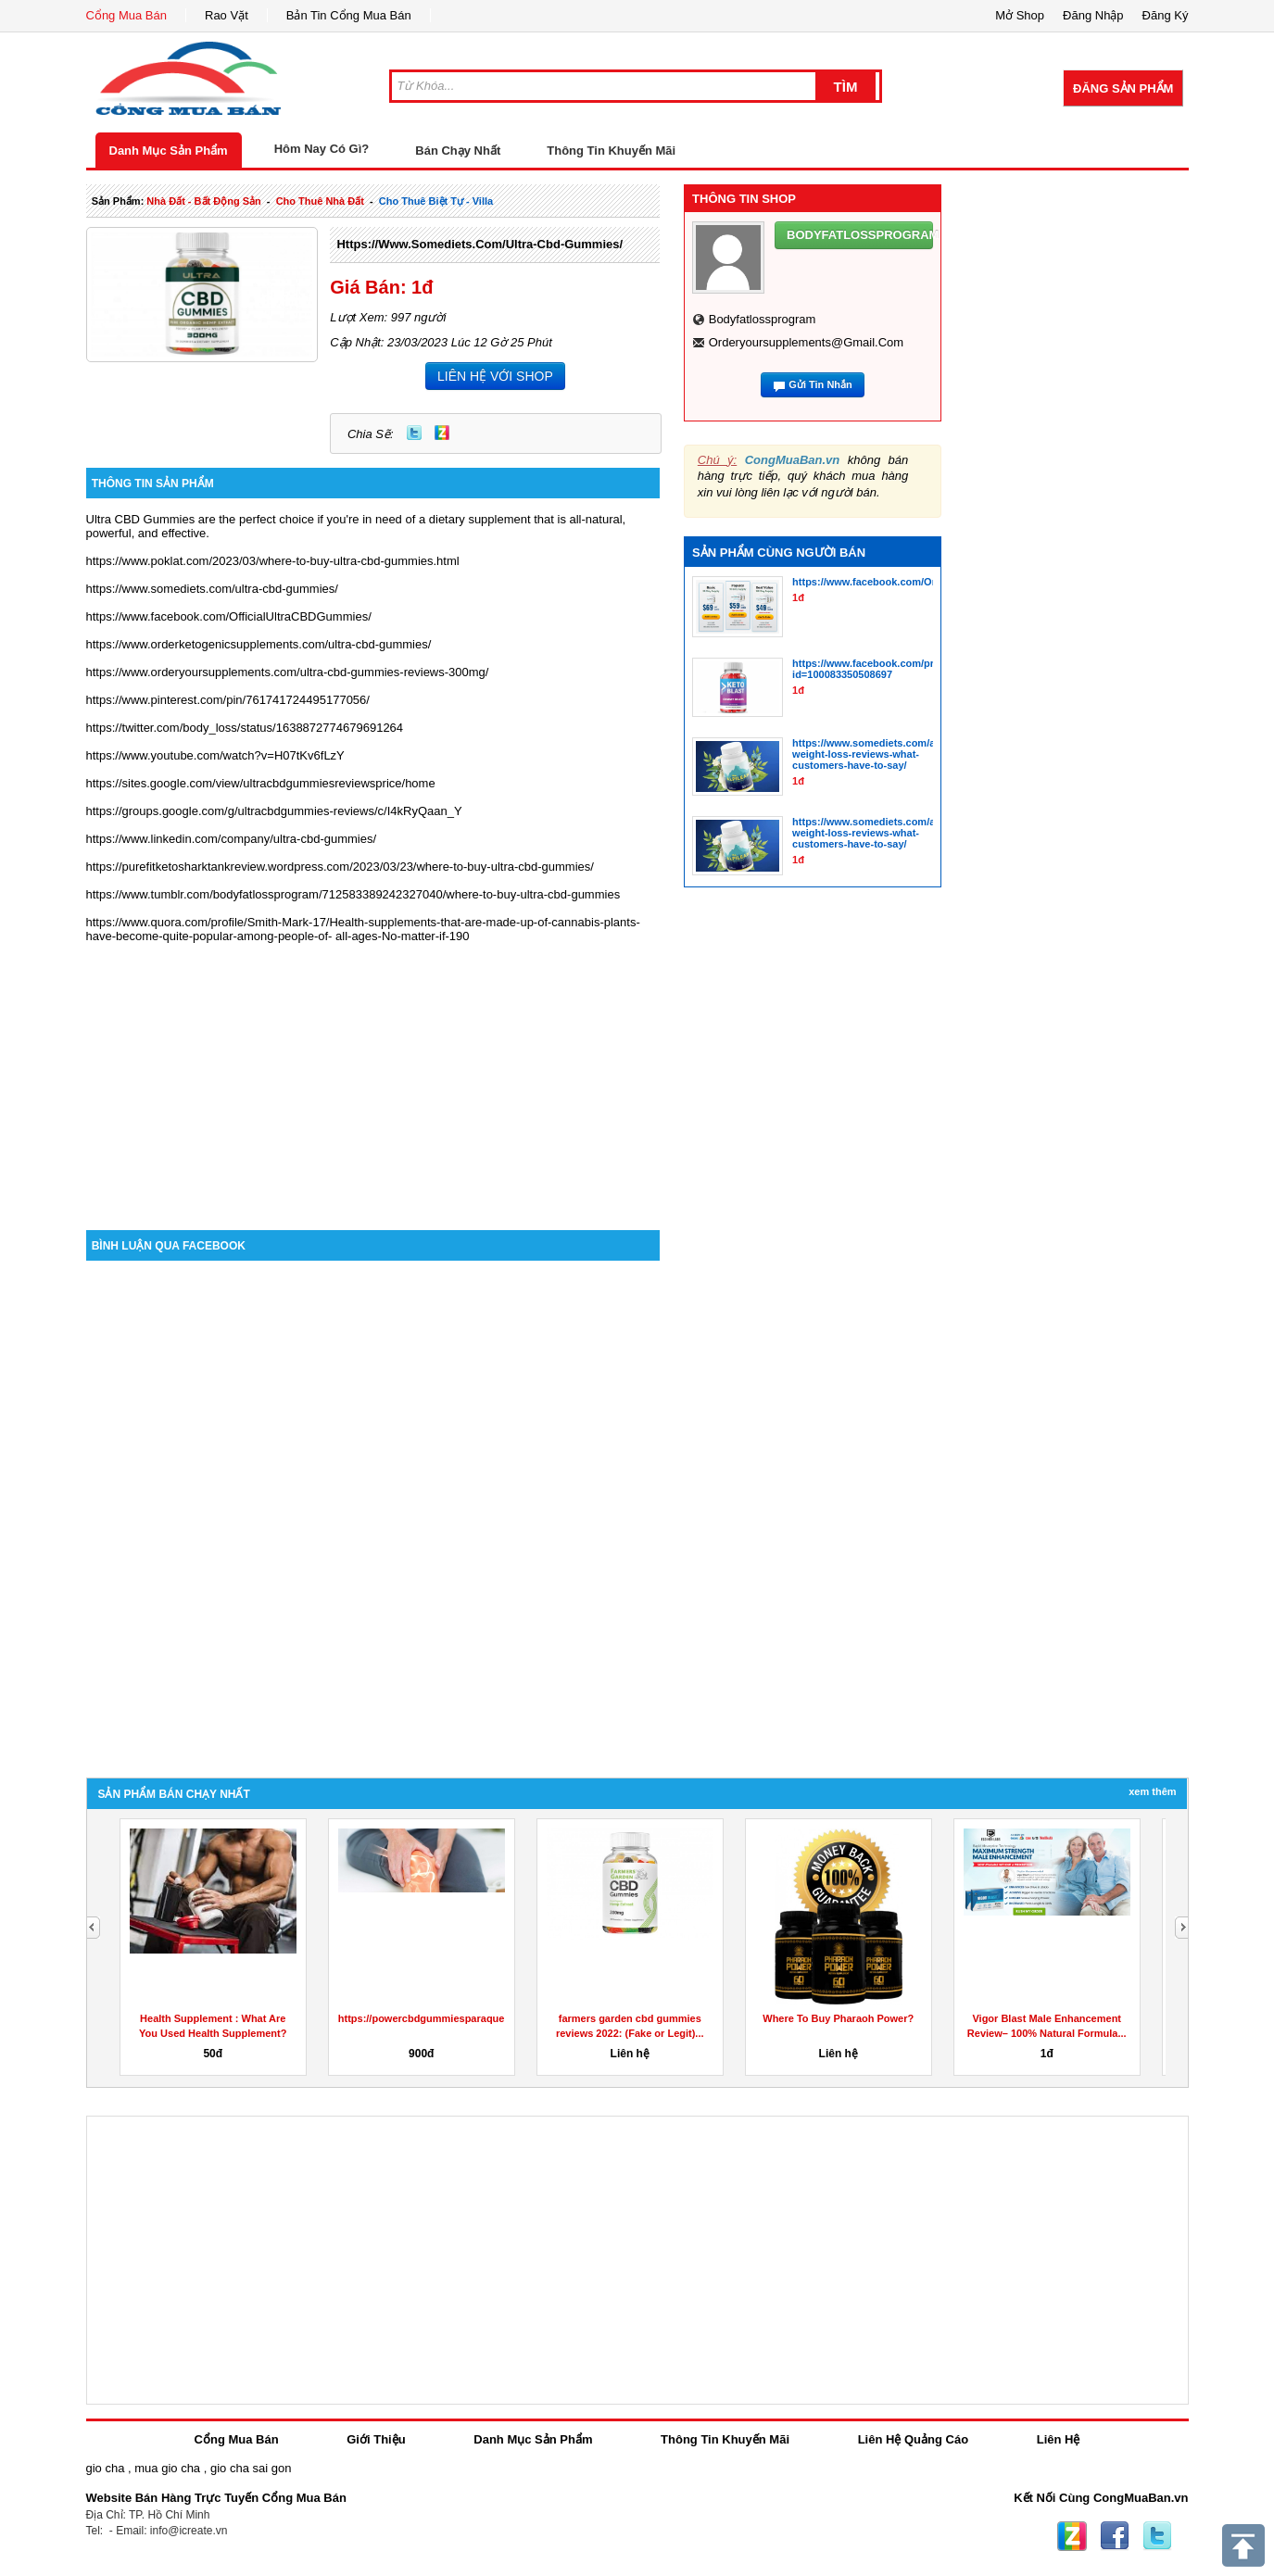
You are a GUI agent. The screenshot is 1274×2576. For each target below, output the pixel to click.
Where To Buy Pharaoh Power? (838, 2018)
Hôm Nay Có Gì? (322, 149)
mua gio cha (167, 2468)
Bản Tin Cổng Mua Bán (348, 15)
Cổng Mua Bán (127, 15)
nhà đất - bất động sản (203, 201)
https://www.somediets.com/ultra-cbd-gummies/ (479, 244)
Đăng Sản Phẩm (1123, 88)
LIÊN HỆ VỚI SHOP (495, 376)
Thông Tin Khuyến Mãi (611, 150)
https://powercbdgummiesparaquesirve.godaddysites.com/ (481, 2018)
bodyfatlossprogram (762, 319)
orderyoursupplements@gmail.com (806, 342)
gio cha (105, 2468)
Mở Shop (1019, 15)
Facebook (1114, 2536)
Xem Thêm (1152, 1791)
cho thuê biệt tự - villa (436, 201)
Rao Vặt (226, 15)
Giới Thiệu (376, 2439)
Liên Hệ (1058, 2439)
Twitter (414, 432)
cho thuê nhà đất (320, 201)
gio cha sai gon (250, 2468)
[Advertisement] (373, 1072)
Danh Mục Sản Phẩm (168, 150)
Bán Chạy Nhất (457, 150)
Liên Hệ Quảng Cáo (913, 2439)
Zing (442, 432)
